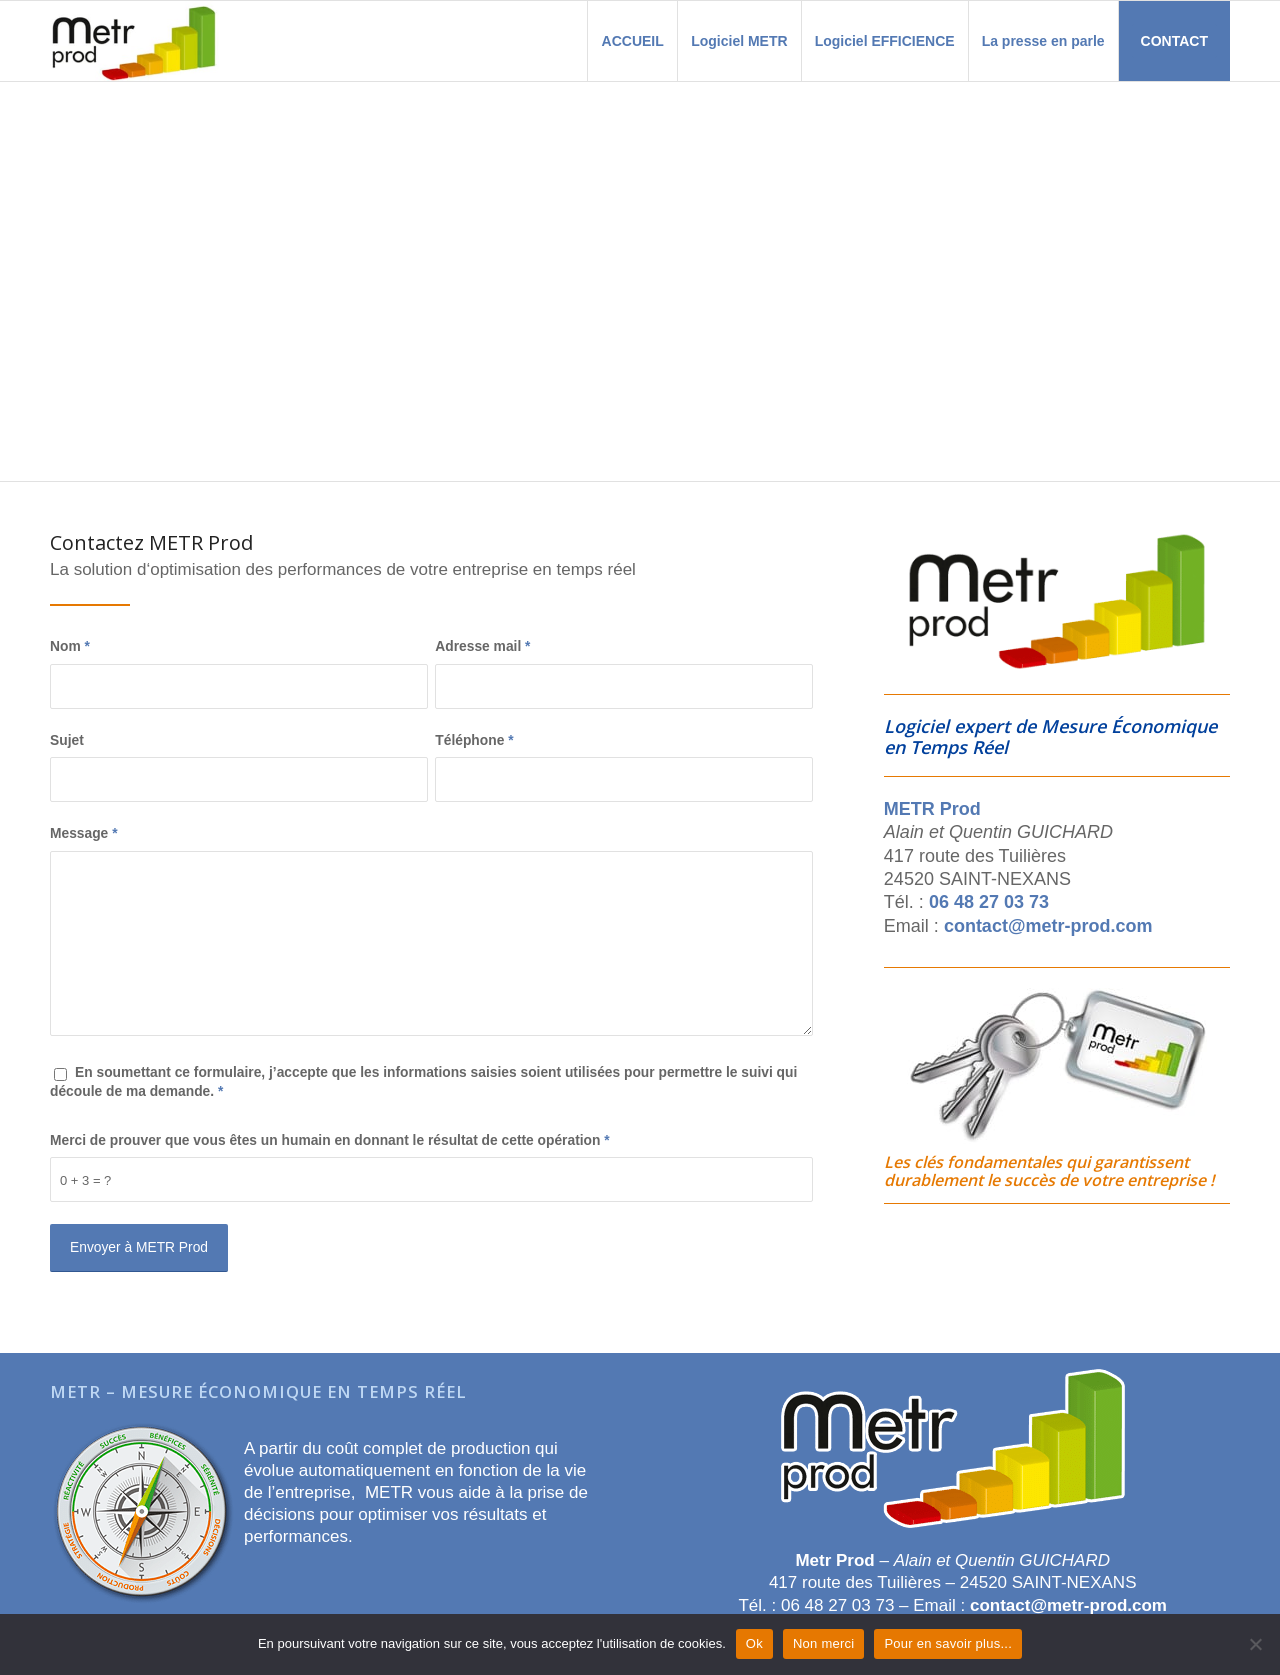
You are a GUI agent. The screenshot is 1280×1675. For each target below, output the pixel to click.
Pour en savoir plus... (948, 1643)
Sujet (67, 740)
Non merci (824, 1643)
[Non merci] (1255, 1644)
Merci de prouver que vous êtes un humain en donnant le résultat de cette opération (330, 1140)
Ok (754, 1643)
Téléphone (474, 740)
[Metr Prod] (134, 41)
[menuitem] (632, 41)
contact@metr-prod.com (1048, 926)
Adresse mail (482, 646)
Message (84, 833)
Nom (70, 646)
